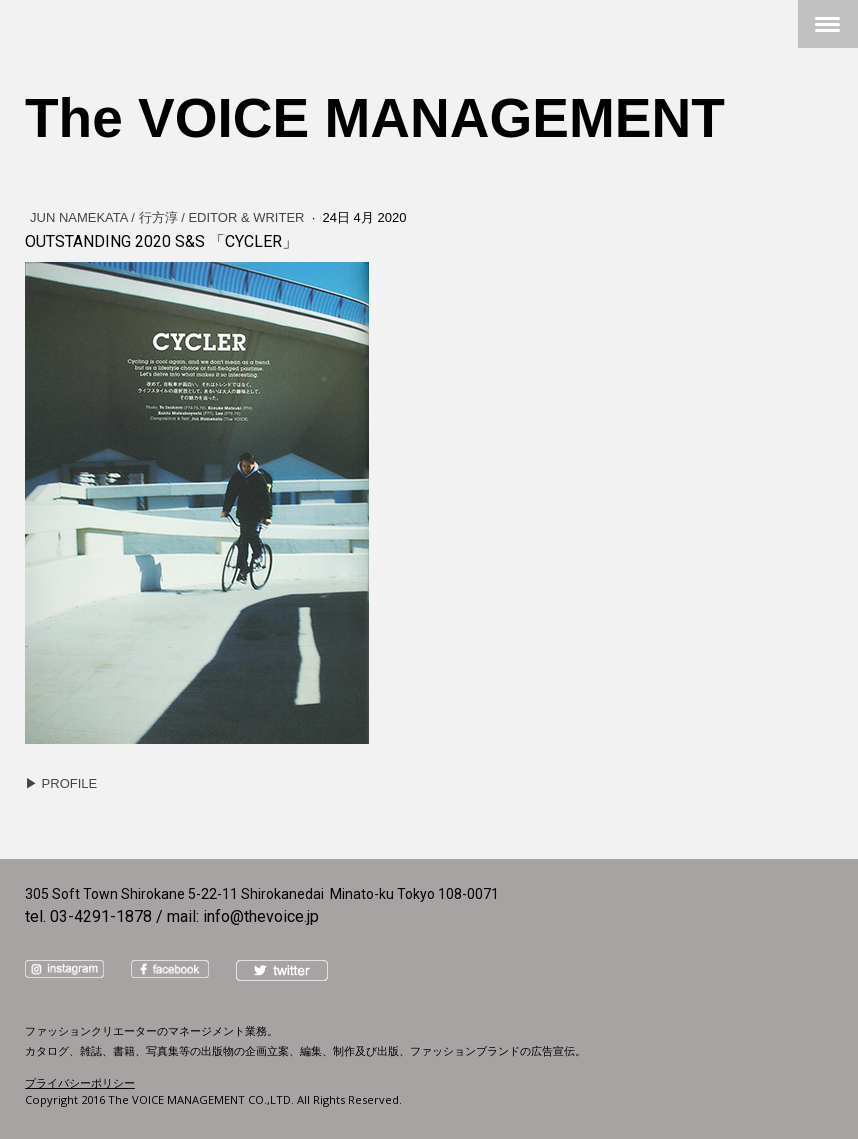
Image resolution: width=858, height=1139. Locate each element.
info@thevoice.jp (261, 916)
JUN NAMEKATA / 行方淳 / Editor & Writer (169, 217)
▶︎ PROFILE (61, 783)
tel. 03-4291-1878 (88, 916)
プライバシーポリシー (80, 1082)
